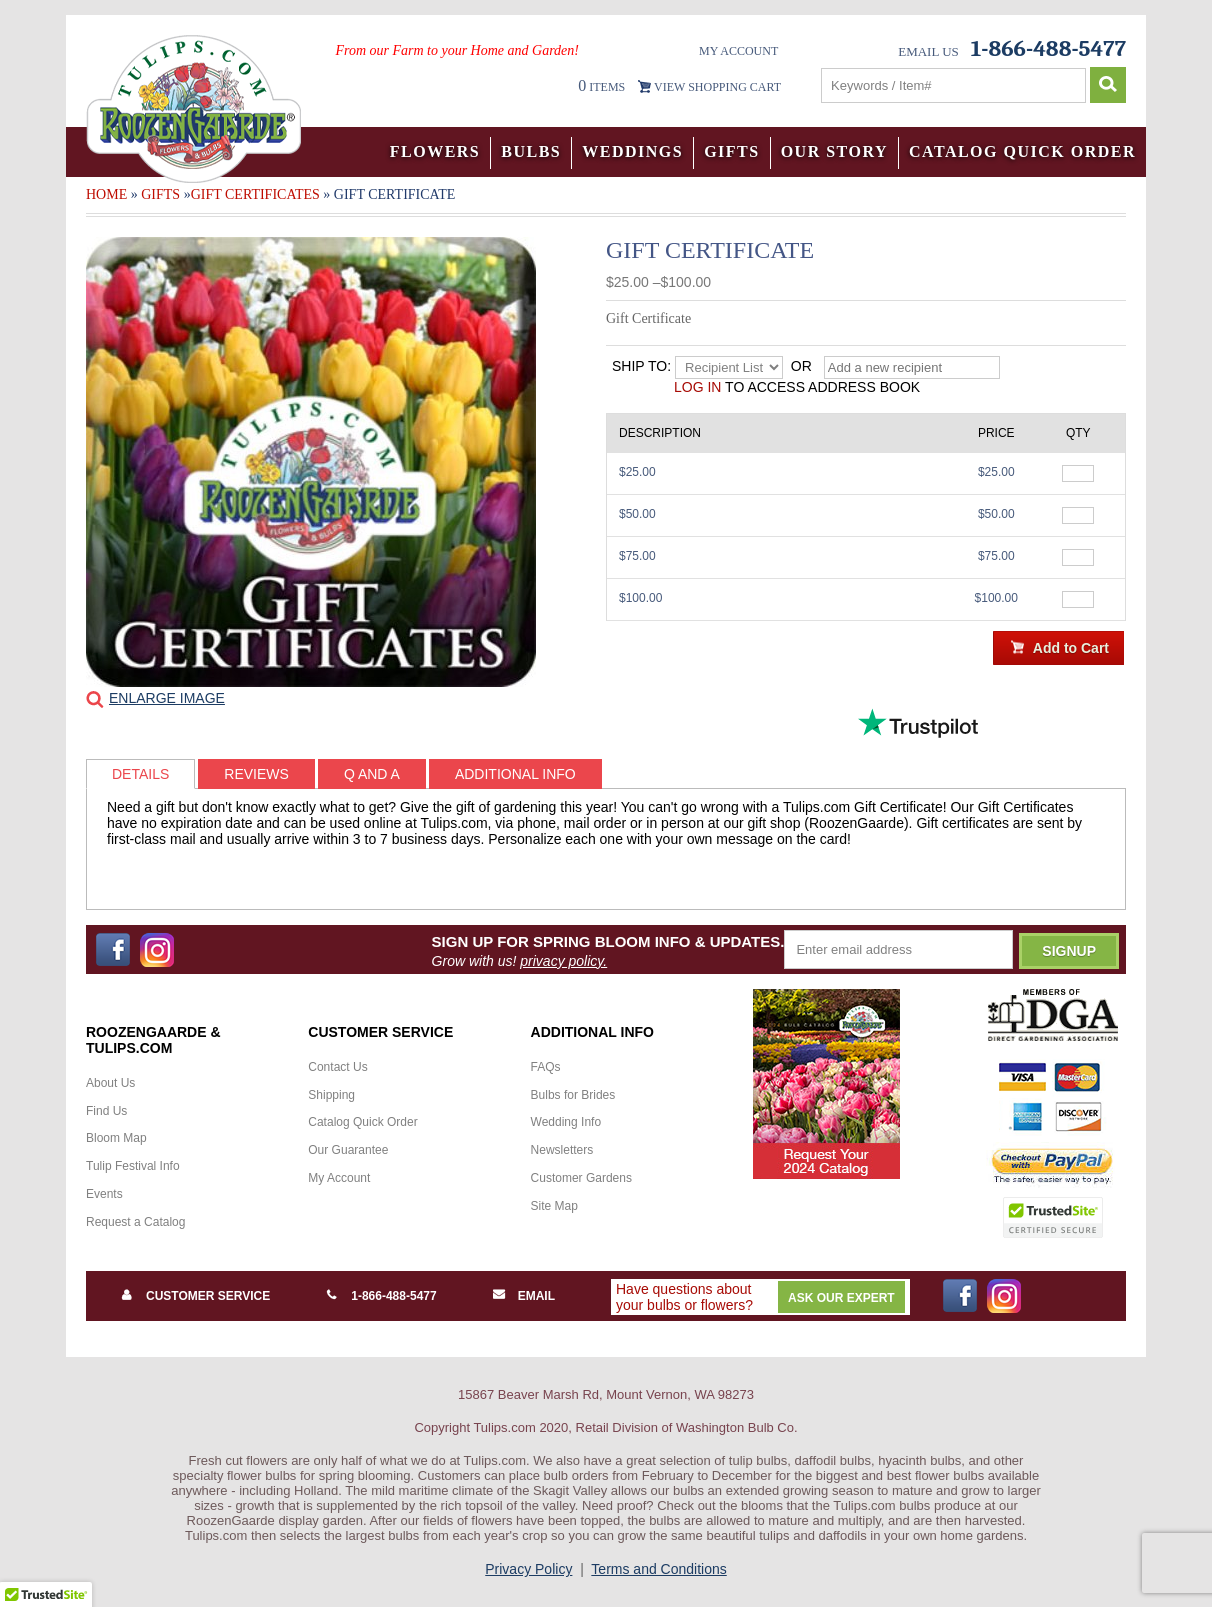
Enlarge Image (167, 698)
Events (104, 1194)
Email (536, 1296)
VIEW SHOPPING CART (717, 87)
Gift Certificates (255, 194)
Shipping (331, 1095)
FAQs (546, 1067)
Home (106, 194)
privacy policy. (563, 961)
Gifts (732, 151)
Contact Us (337, 1067)
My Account (738, 51)
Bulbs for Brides (573, 1095)
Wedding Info (566, 1122)
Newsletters (562, 1150)
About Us (110, 1083)
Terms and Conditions (658, 1569)
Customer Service (208, 1296)
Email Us (928, 51)
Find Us (106, 1111)
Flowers (435, 151)
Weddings (632, 151)
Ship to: (641, 366)
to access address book (797, 387)
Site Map (554, 1206)
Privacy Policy (528, 1569)
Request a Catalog (135, 1222)
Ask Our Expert (841, 1298)
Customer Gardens (581, 1178)
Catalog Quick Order (1022, 151)
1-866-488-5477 (393, 1296)
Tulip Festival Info (133, 1166)
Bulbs (531, 151)
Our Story (834, 151)
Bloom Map (116, 1138)
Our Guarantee (348, 1150)
